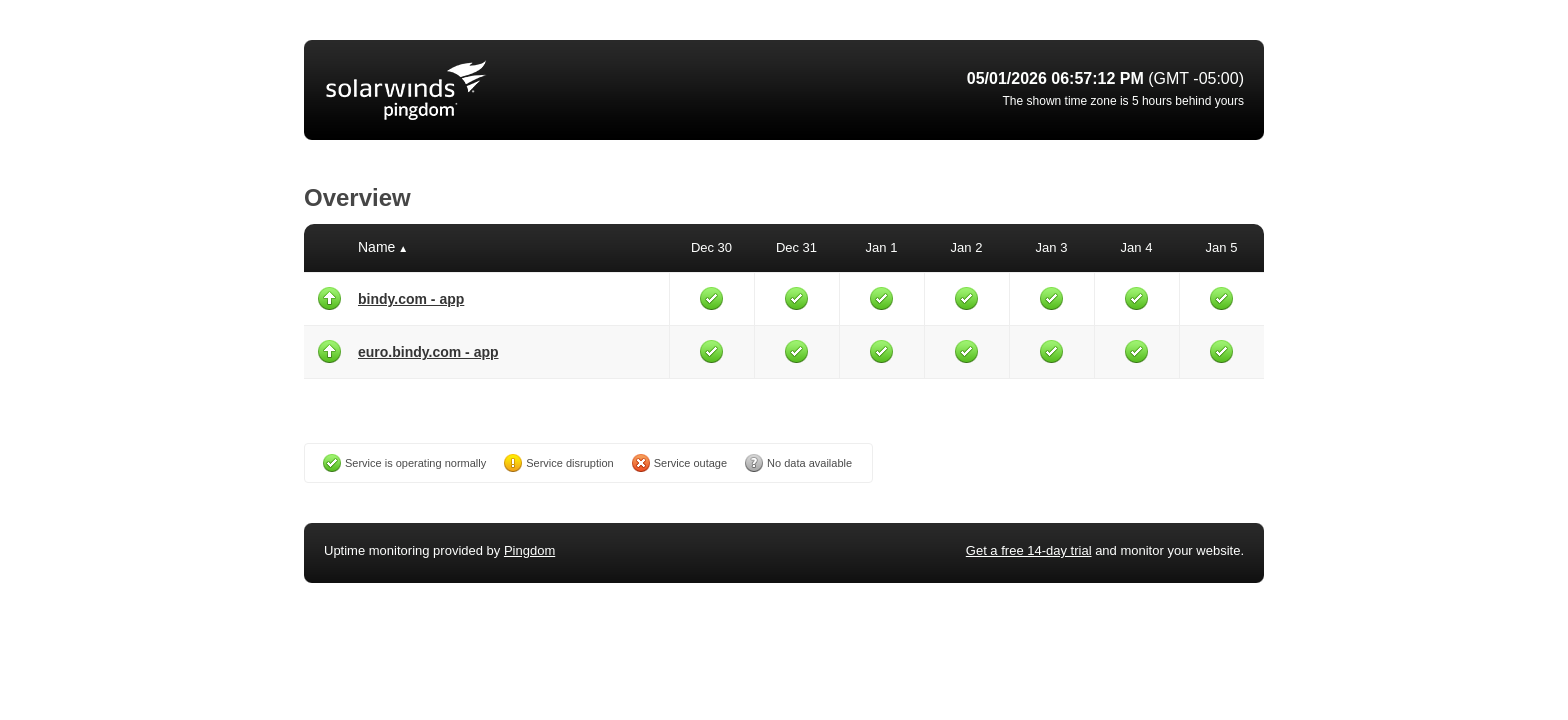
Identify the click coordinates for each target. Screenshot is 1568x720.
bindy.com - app (411, 299)
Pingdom (529, 550)
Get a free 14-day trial (1029, 550)
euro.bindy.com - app (428, 352)
